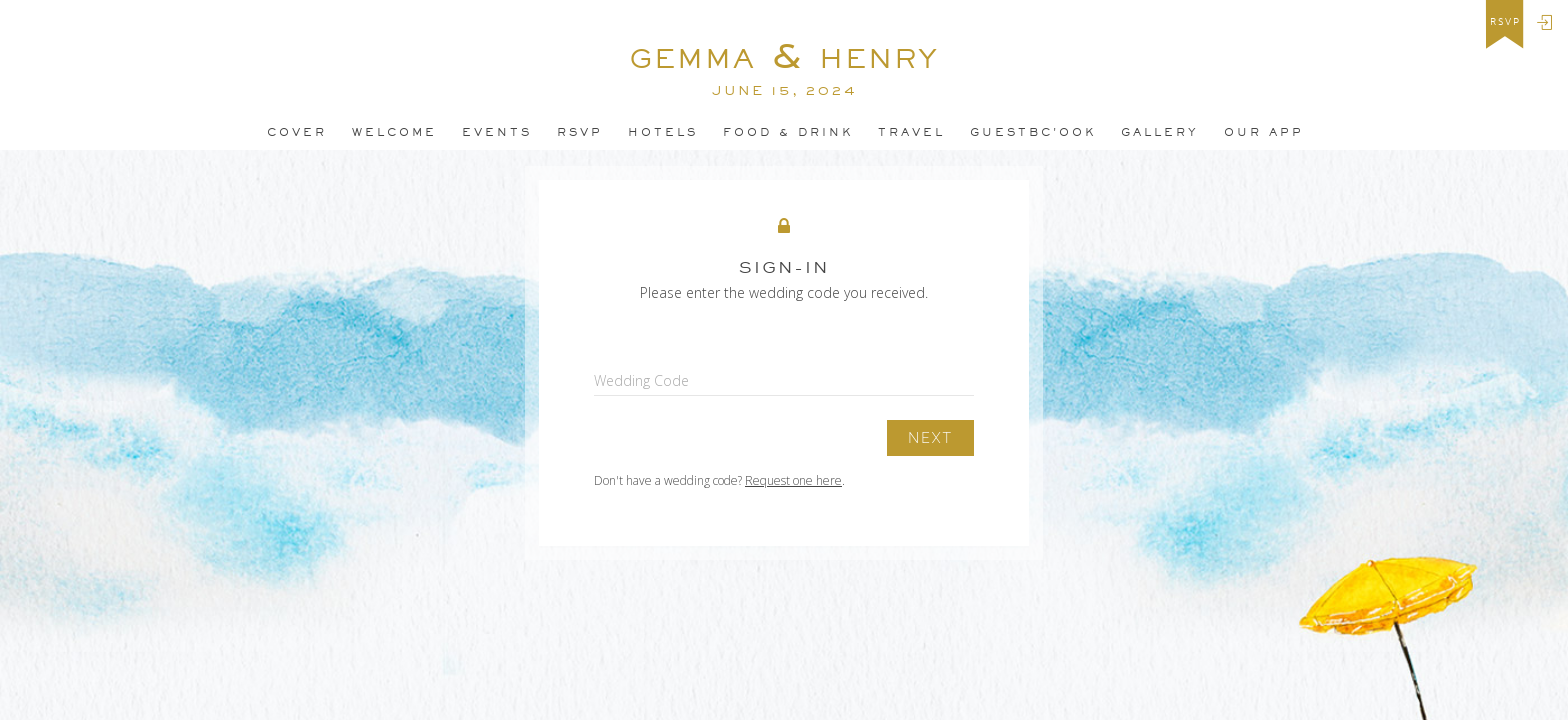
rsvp (1505, 22)
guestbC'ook (1033, 132)
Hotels (663, 132)
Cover (297, 132)
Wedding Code (641, 380)
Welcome (394, 132)
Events (497, 132)
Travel (911, 132)
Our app (1264, 132)
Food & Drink (788, 132)
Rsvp (580, 132)
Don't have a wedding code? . (719, 480)
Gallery (1160, 132)
